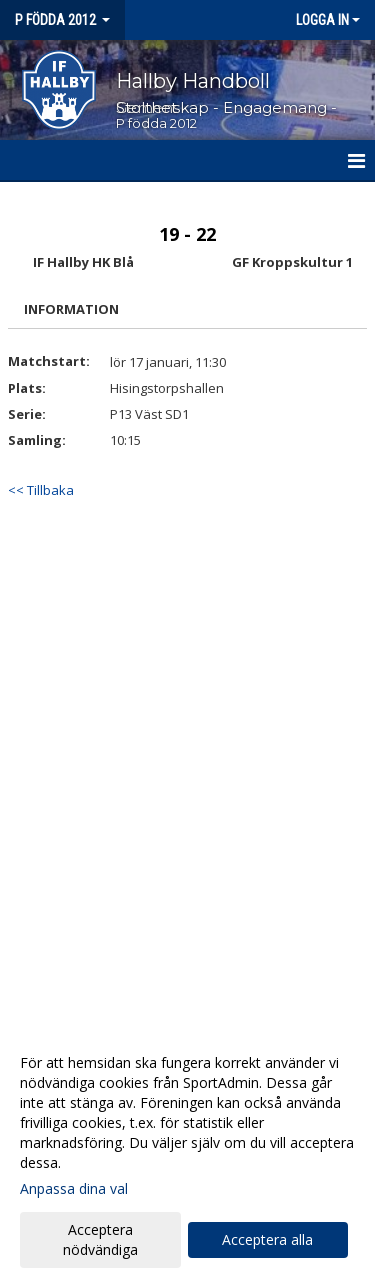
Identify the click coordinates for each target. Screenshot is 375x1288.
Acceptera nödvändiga (100, 1239)
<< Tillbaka (41, 490)
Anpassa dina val (74, 1189)
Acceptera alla (267, 1239)
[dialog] (187, 1155)
